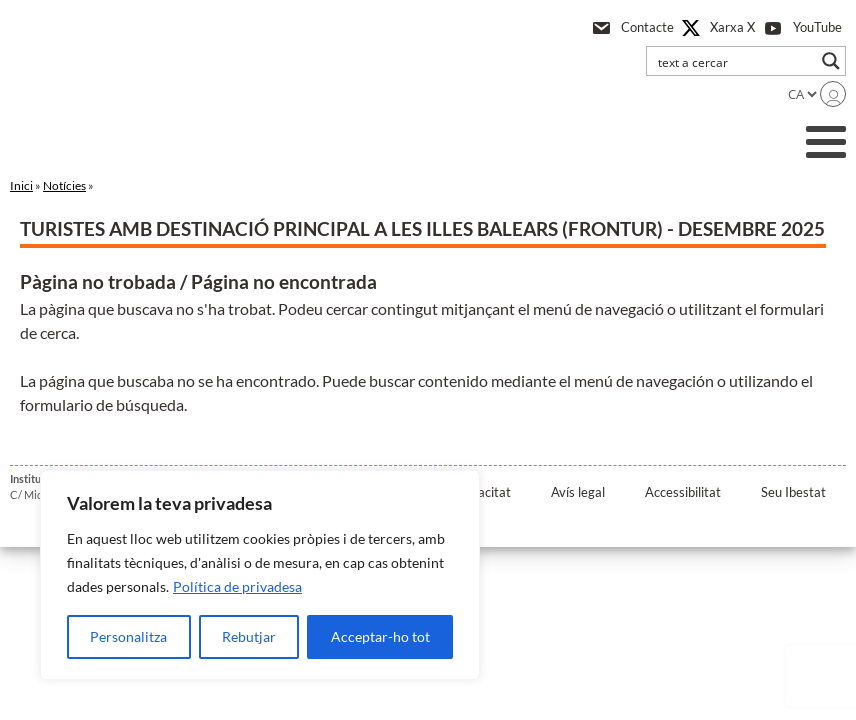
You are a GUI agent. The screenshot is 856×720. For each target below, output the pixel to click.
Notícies (64, 185)
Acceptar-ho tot (380, 636)
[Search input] (733, 61)
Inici (21, 185)
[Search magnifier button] (831, 61)
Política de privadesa (237, 586)
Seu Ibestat (793, 492)
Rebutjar (249, 636)
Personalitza (128, 636)
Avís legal (578, 492)
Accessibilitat (683, 492)
